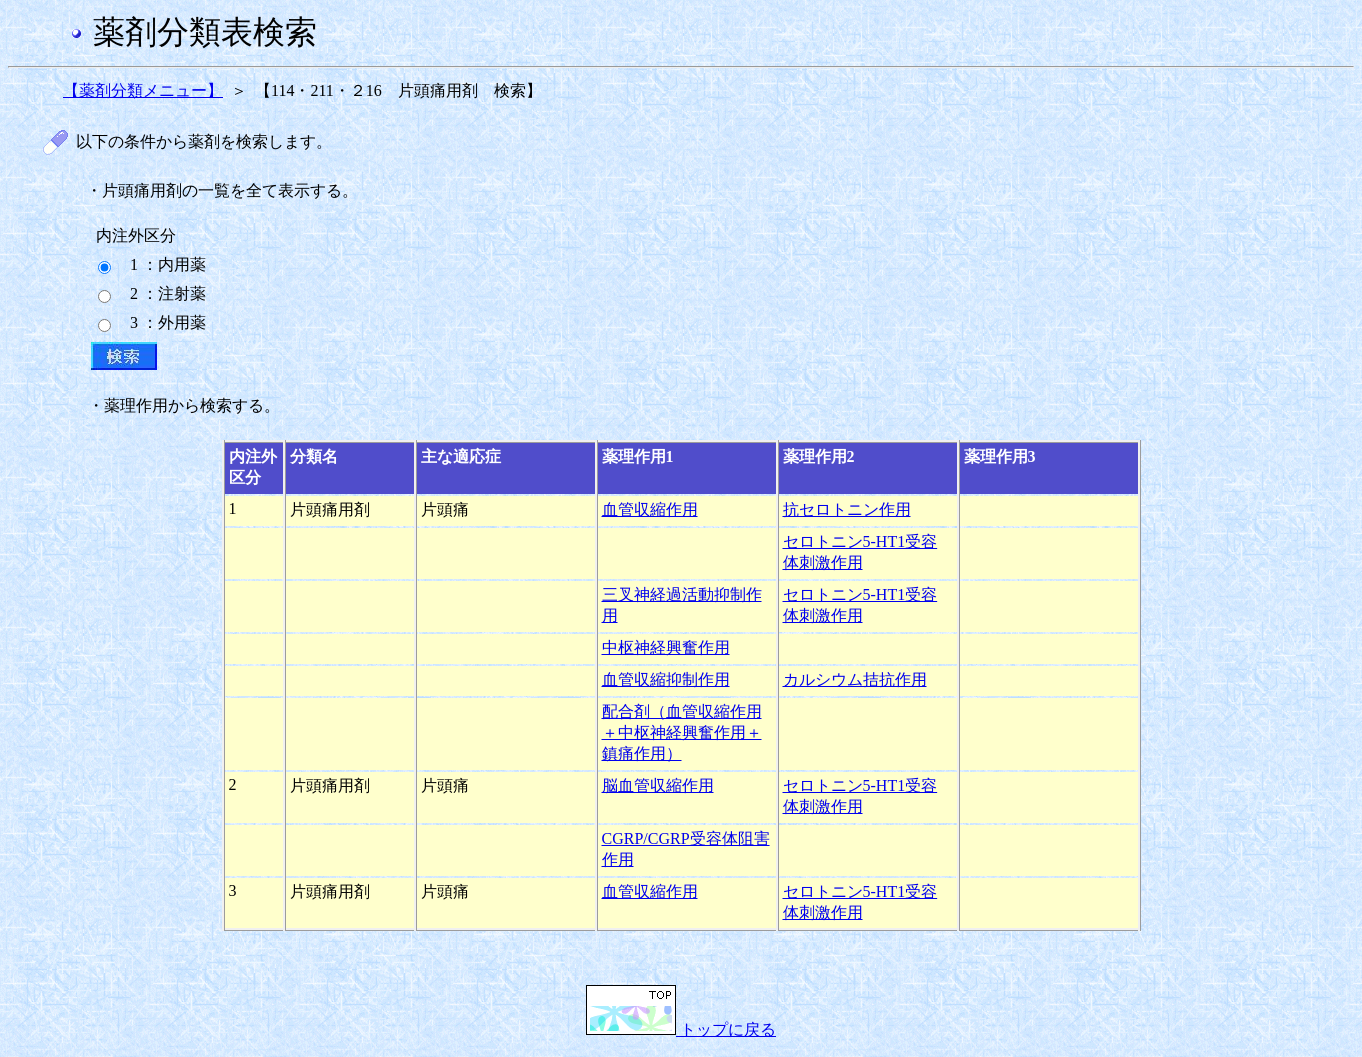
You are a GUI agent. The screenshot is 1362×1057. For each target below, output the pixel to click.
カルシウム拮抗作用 (855, 679)
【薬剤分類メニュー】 (143, 90)
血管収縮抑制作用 (666, 679)
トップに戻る (681, 1029)
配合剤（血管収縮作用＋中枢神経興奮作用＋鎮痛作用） (682, 732)
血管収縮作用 (650, 509)
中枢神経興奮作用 (666, 647)
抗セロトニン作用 (847, 509)
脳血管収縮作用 (658, 785)
